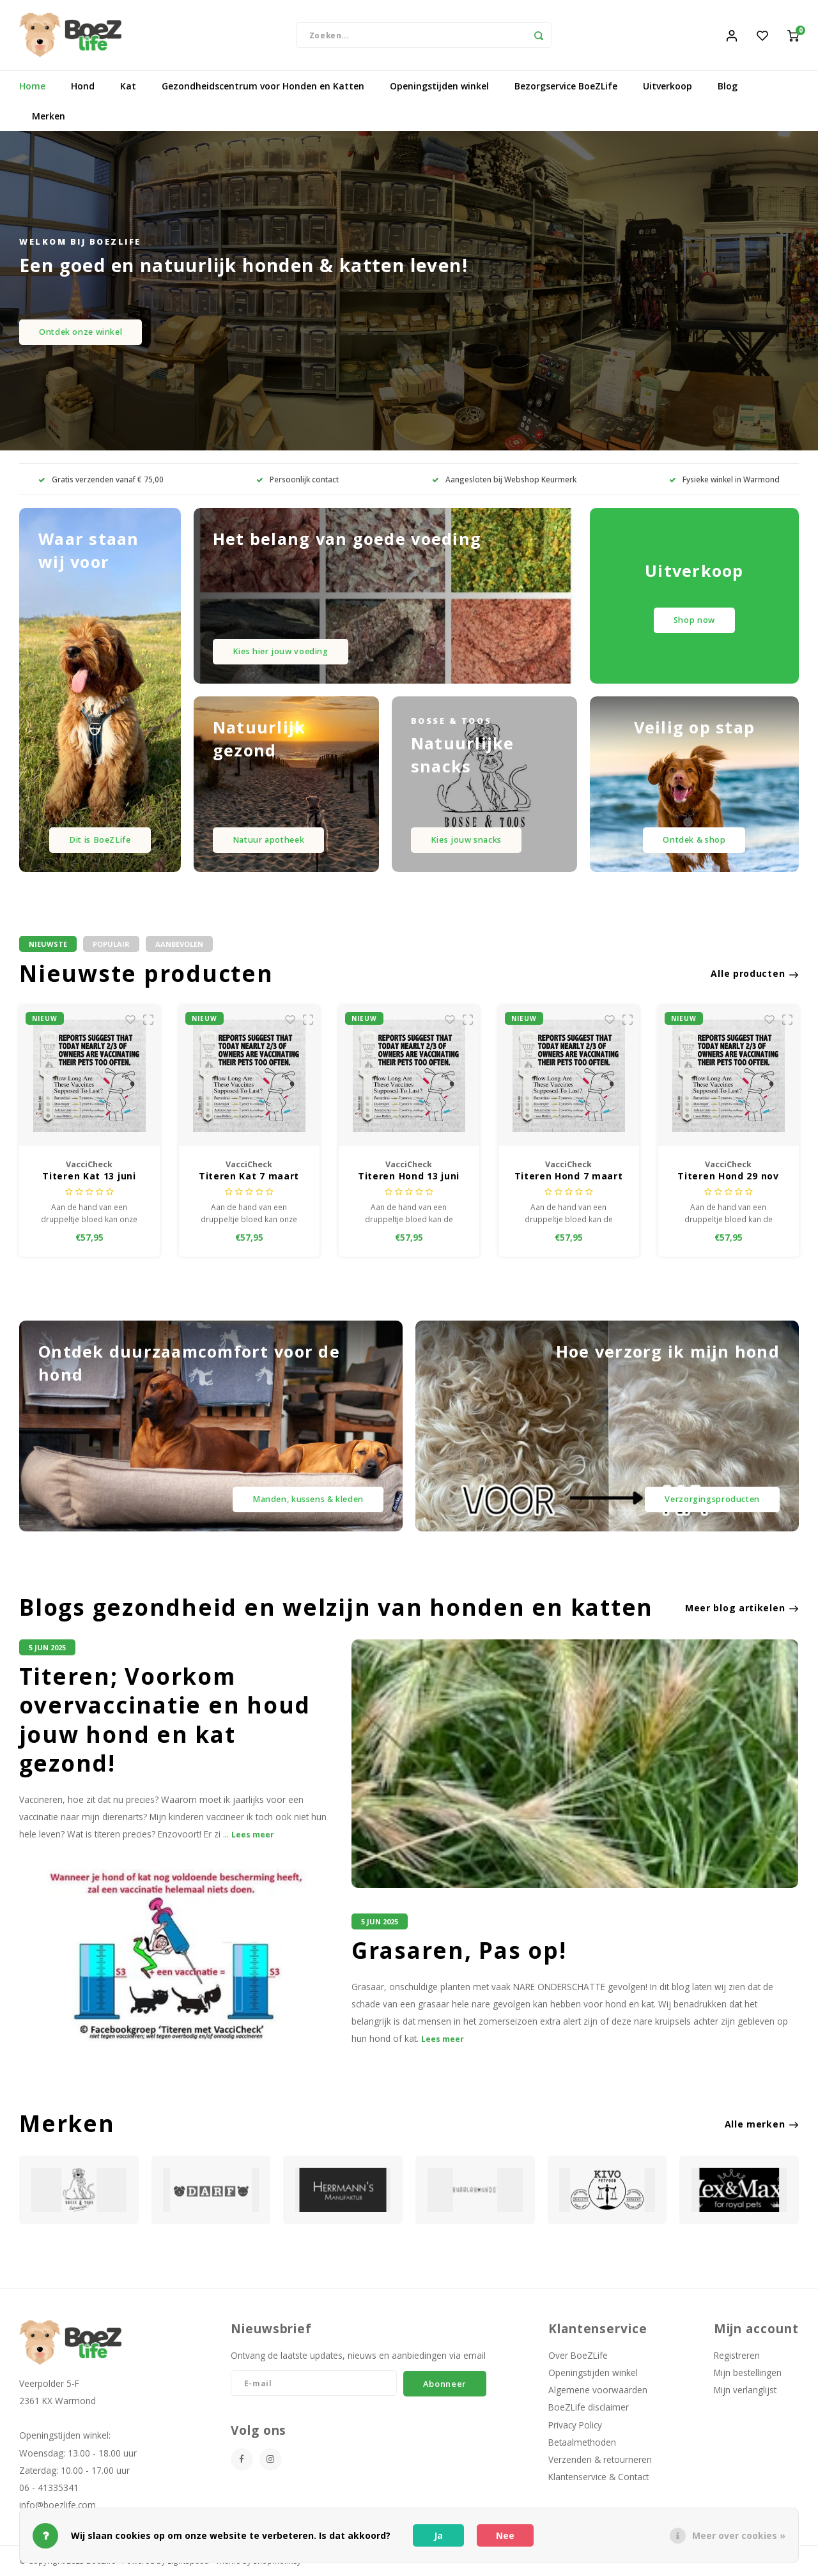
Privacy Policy (575, 2425)
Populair (111, 944)
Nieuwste (48, 944)
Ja (438, 2535)
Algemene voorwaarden (597, 2390)
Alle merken (762, 2124)
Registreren (737, 2355)
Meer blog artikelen (742, 1608)
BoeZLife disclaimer (588, 2407)
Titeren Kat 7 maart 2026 (249, 1176)
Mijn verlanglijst (745, 2390)
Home (32, 86)
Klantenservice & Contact (598, 2477)
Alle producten (755, 973)
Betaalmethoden (582, 2442)
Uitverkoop (667, 86)
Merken (48, 116)
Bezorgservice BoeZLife (565, 86)
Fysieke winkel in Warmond (724, 479)
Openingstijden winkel (439, 86)
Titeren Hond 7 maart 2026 (568, 1176)
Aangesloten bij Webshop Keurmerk (504, 479)
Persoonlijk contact (297, 479)
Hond (83, 86)
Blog (727, 86)
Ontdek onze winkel (80, 331)
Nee (505, 2535)
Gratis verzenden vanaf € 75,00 (101, 479)
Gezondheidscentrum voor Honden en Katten (263, 86)
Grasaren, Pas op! (459, 1950)
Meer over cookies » (738, 2535)
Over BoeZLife (578, 2355)
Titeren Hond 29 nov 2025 (727, 1176)
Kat (128, 86)
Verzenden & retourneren (600, 2459)
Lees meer (252, 1834)
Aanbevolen (179, 944)
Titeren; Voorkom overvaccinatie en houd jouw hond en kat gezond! (165, 1720)
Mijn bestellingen (748, 2372)
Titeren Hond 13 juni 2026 (408, 1176)
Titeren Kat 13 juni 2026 (88, 1176)
